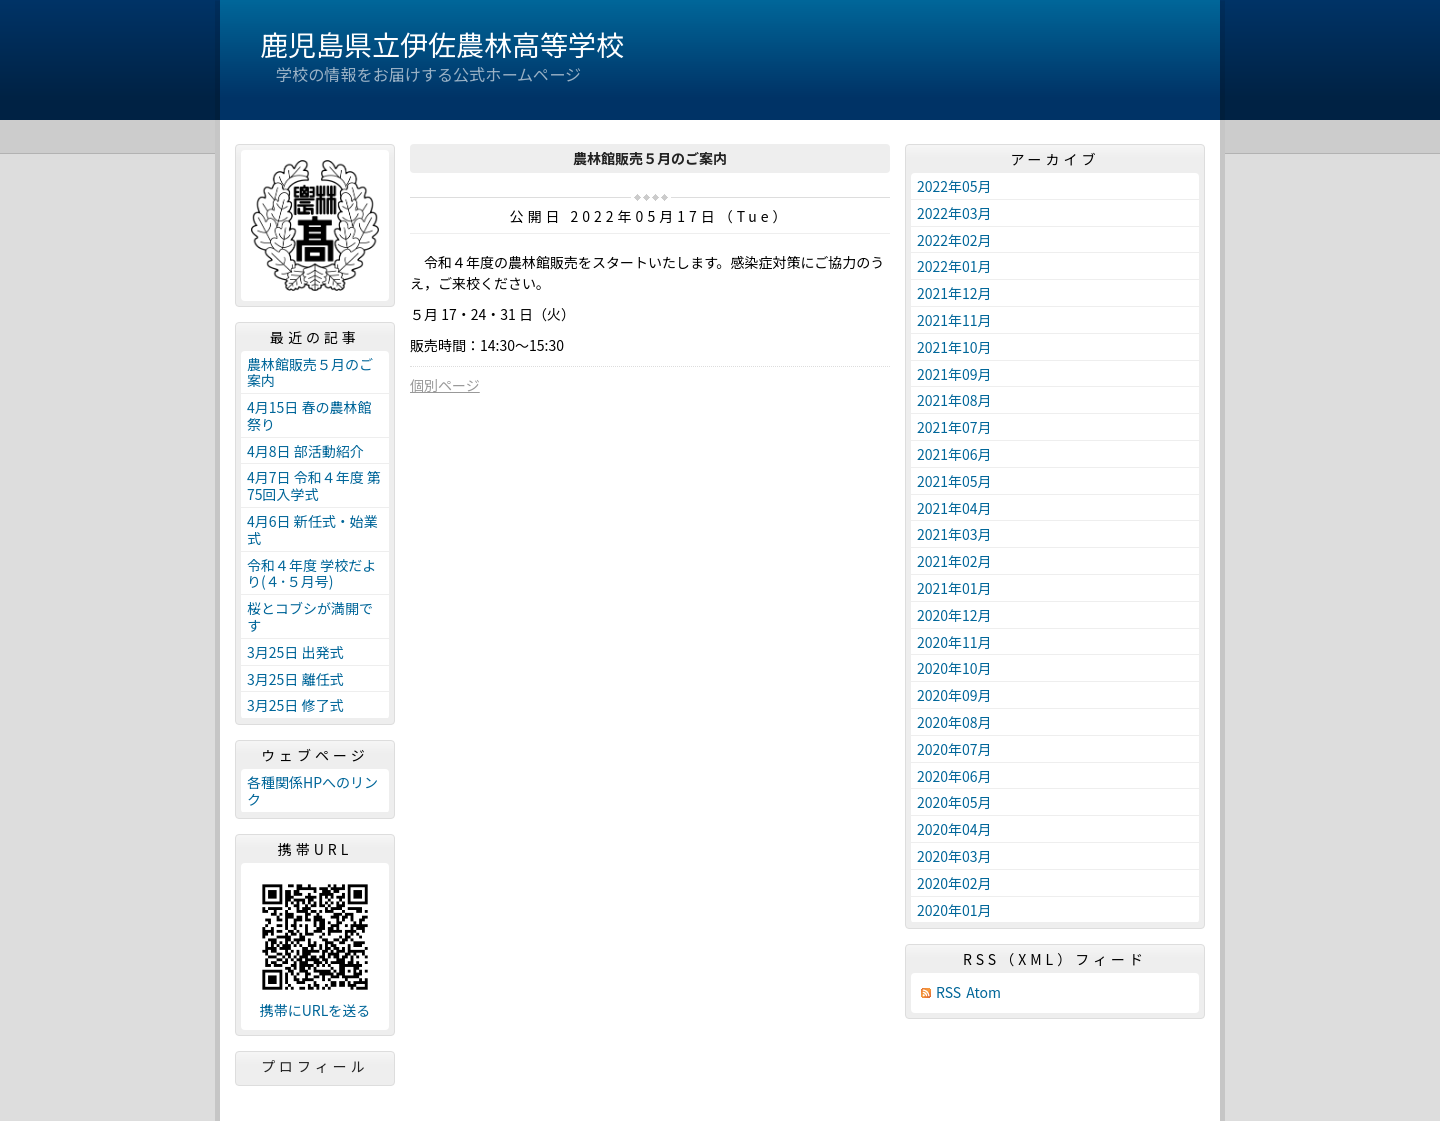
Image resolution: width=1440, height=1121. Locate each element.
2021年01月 (954, 588)
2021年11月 (954, 320)
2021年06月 (954, 454)
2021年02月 (954, 561)
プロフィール (315, 1066)
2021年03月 (954, 534)
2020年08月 (954, 722)
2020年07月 (954, 749)
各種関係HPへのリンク (312, 790)
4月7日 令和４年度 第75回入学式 (314, 485)
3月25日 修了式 (295, 705)
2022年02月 (954, 240)
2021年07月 (954, 427)
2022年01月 (954, 266)
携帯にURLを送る (315, 1010)
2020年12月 (954, 615)
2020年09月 (954, 695)
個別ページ (445, 385)
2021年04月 (954, 508)
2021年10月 (954, 347)
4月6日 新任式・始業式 (312, 529)
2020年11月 (954, 642)
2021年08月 (954, 400)
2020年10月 (954, 668)
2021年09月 (954, 374)
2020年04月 (954, 829)
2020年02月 (954, 883)
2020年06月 (954, 776)
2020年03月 (954, 856)
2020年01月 (954, 910)
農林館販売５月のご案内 (310, 372)
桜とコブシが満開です (310, 616)
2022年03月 (954, 213)
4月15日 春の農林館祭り (309, 415)
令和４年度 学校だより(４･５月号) (311, 573)
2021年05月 (954, 481)
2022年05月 (954, 186)
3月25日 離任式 (295, 679)
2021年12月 (954, 293)
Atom (983, 992)
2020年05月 (954, 802)
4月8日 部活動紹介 (305, 451)
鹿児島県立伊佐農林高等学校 (442, 44)
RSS (948, 992)
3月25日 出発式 (295, 652)
